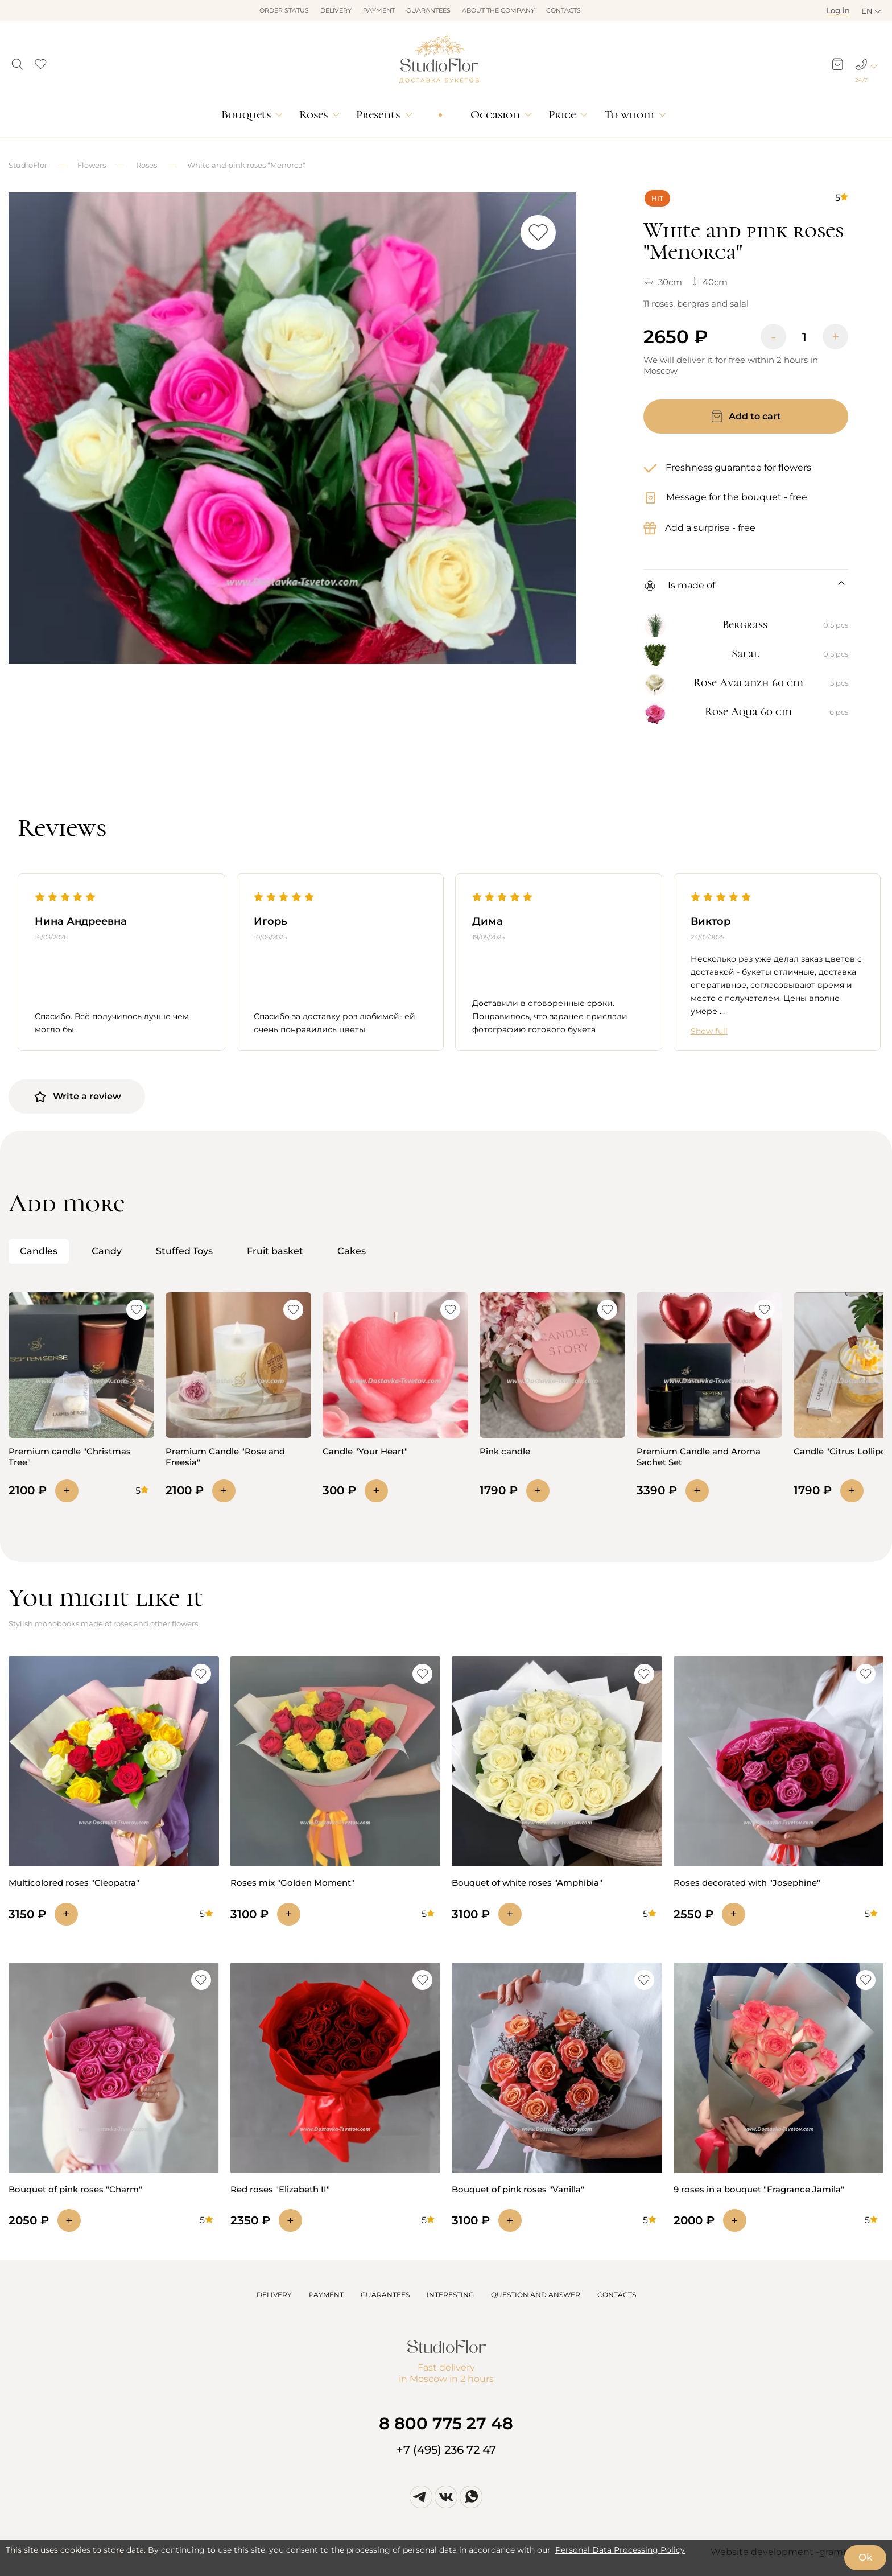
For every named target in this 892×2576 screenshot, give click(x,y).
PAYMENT (326, 2294)
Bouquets (246, 115)
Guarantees (428, 10)
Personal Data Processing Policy (620, 2550)
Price (562, 115)
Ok (865, 2557)
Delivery (336, 10)
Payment (379, 10)
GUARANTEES (385, 2294)
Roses (313, 115)
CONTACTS (616, 2294)
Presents (378, 115)
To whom (629, 115)
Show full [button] (709, 1031)
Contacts (563, 10)
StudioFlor (28, 165)
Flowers (91, 165)
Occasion (495, 115)
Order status (284, 10)
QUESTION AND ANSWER (535, 2294)
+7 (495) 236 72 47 (446, 2450)
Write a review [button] (77, 1096)
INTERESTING (450, 2294)
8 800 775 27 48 (446, 2423)
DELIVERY (274, 2294)
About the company (498, 10)
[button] (17, 61)
